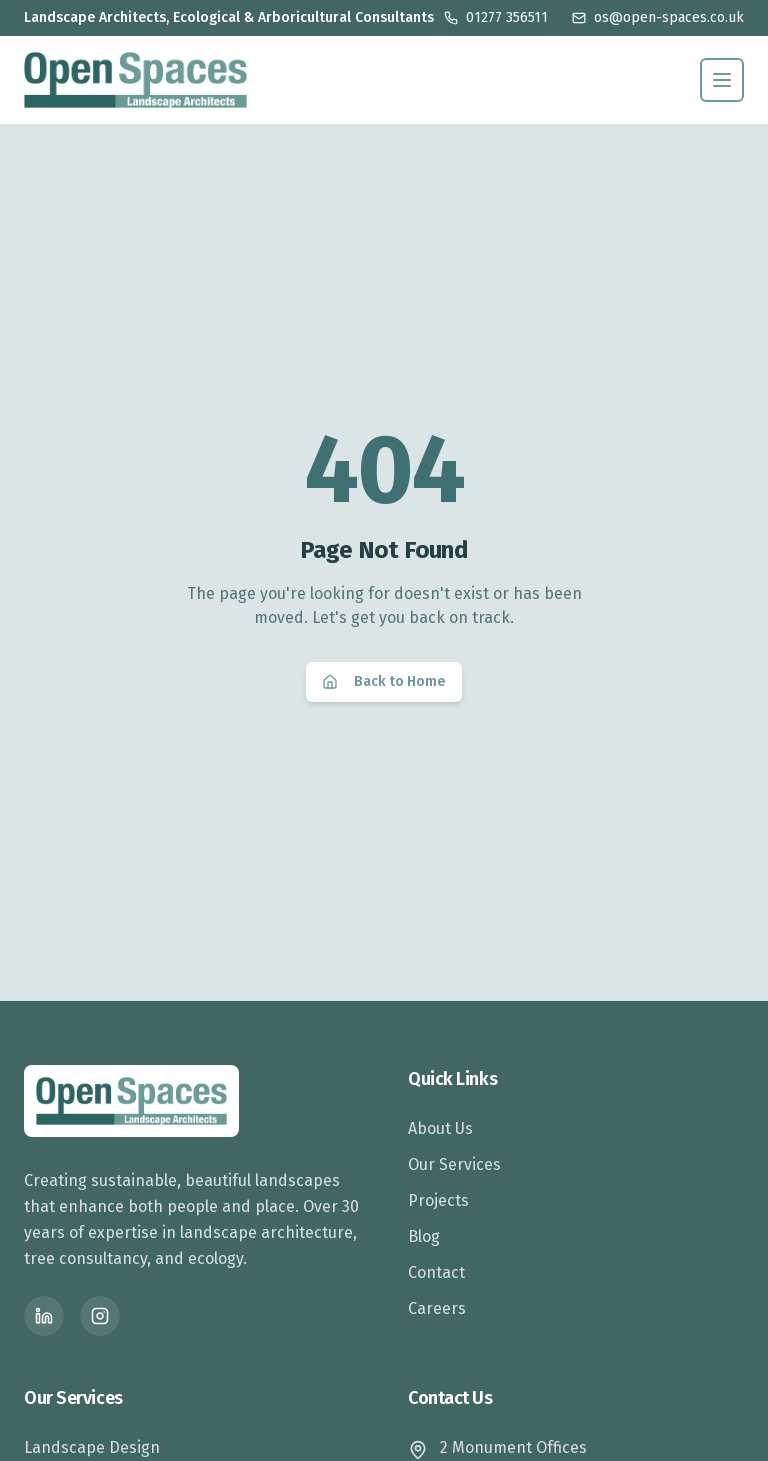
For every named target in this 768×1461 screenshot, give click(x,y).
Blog (424, 1236)
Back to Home (384, 681)
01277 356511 (496, 17)
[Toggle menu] (722, 80)
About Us (440, 1128)
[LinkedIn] (44, 1316)
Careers (437, 1308)
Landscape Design (92, 1447)
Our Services (454, 1164)
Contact (436, 1272)
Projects (438, 1200)
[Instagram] (100, 1316)
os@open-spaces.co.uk (658, 17)
